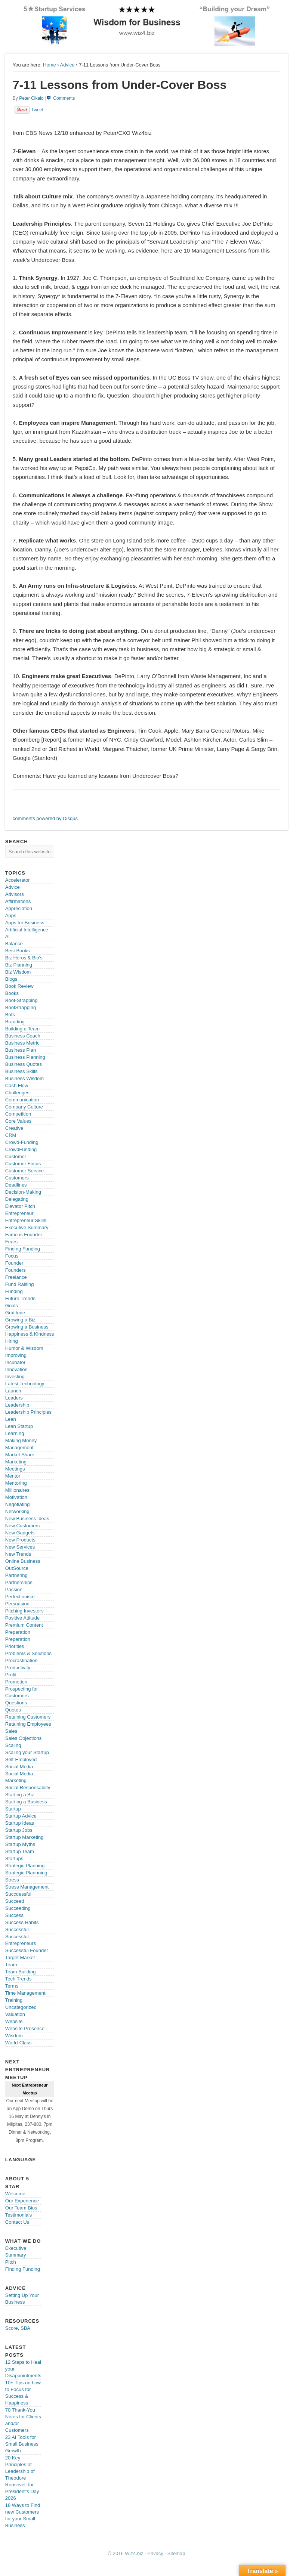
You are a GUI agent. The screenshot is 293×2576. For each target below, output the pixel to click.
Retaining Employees (28, 1724)
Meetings (15, 1469)
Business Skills (21, 1071)
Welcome (15, 2193)
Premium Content (24, 1625)
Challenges (17, 1092)
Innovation (16, 1369)
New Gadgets (20, 1533)
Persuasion (17, 1603)
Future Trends (20, 1298)
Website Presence (24, 2028)
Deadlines (16, 1185)
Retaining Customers (27, 1717)
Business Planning (25, 1057)
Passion (13, 1589)
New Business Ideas (27, 1518)
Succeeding (18, 1908)
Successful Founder (26, 1950)
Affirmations (18, 901)
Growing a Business (27, 1327)
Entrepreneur (19, 1213)
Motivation (16, 1497)
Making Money (21, 1440)
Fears (11, 1241)
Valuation (15, 2014)
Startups (14, 1858)
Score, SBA (17, 2328)
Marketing (16, 1462)
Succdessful (18, 1894)
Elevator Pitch (20, 1206)
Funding (14, 1291)
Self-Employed (21, 1759)
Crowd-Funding (21, 1142)
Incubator (15, 1362)
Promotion (16, 1682)
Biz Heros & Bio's (24, 958)
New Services (20, 1547)
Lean (10, 1419)
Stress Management (27, 1887)
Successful (17, 1929)
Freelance (16, 1277)
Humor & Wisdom (24, 1348)
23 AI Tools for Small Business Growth (21, 2443)
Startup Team (19, 1851)
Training (13, 2000)
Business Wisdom (24, 1078)
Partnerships (19, 1582)
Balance (14, 943)
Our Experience (22, 2201)
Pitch (10, 2262)
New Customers (22, 1525)
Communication (22, 1100)
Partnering (16, 1575)
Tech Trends (18, 1979)
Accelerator (17, 880)
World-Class (18, 2042)
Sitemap (176, 2553)
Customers (17, 1178)
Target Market (20, 1957)
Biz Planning (18, 965)
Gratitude (15, 1312)
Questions (16, 1703)
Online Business (22, 1561)
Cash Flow (16, 1085)
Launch (13, 1391)
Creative (14, 1128)
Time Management (25, 1993)
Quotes (13, 1710)
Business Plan (20, 1050)
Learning (14, 1433)
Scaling (13, 1745)
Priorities (14, 1646)
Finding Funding (22, 1249)
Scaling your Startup (27, 1752)
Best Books (17, 950)
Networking (17, 1511)
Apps (10, 915)
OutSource (16, 1568)
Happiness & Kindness (29, 1334)
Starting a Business (26, 1802)
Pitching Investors (24, 1611)
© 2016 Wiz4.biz (126, 2553)
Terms (11, 1986)
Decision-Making (23, 1192)
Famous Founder (23, 1234)
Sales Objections (23, 1738)
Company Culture (24, 1107)
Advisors (14, 894)
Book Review (19, 986)
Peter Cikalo (31, 98)
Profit (10, 1674)
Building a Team (22, 1029)
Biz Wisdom (18, 972)
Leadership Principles (28, 1412)
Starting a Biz (19, 1794)
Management (19, 1447)
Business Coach (22, 1036)
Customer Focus (23, 1163)
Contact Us (17, 2222)
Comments (64, 98)
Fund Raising (19, 1284)
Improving (16, 1355)
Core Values (18, 1121)
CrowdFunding (21, 1149)
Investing (15, 1376)
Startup (13, 1809)
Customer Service (24, 1170)
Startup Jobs (19, 1830)
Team (11, 1964)
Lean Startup (19, 1426)
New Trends (18, 1554)
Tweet (37, 109)
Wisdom (14, 2035)
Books (12, 993)
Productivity (17, 1667)
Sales (11, 1731)
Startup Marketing (24, 1837)
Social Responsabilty (27, 1787)
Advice (67, 65)
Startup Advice (21, 1816)
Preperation (17, 1639)
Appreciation (18, 908)
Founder (14, 1263)
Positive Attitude (22, 1618)
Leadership (17, 1405)
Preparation (17, 1632)
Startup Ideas (19, 1823)
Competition (18, 1114)
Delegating (16, 1199)
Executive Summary (27, 1227)
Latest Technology (24, 1383)
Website (14, 2021)
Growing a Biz (20, 1320)
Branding (15, 1021)
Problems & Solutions (28, 1653)
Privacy (155, 2553)
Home (49, 65)
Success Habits (22, 1922)
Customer (15, 1156)
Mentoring (16, 1483)
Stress (12, 1880)
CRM (10, 1135)
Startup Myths (20, 1844)
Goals (11, 1305)
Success (14, 1915)
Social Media (19, 1766)
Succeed (14, 1901)
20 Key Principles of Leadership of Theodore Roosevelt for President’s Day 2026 (22, 2478)
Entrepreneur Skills (25, 1220)
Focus (11, 1256)
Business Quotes (23, 1064)
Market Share (19, 1454)
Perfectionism (20, 1596)
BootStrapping (20, 1007)
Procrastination (21, 1660)
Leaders (14, 1398)
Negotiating (17, 1504)
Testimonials (18, 2215)
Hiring (11, 1341)
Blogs (11, 979)
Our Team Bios (21, 2208)
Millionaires (17, 1490)
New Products (20, 1540)
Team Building (20, 1971)
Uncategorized (21, 2007)
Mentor (12, 1476)
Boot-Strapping (21, 1000)
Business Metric (22, 1043)
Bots (10, 1014)
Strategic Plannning (26, 1872)
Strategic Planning (25, 1865)
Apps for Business (24, 922)
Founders (15, 1270)
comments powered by (45, 818)
